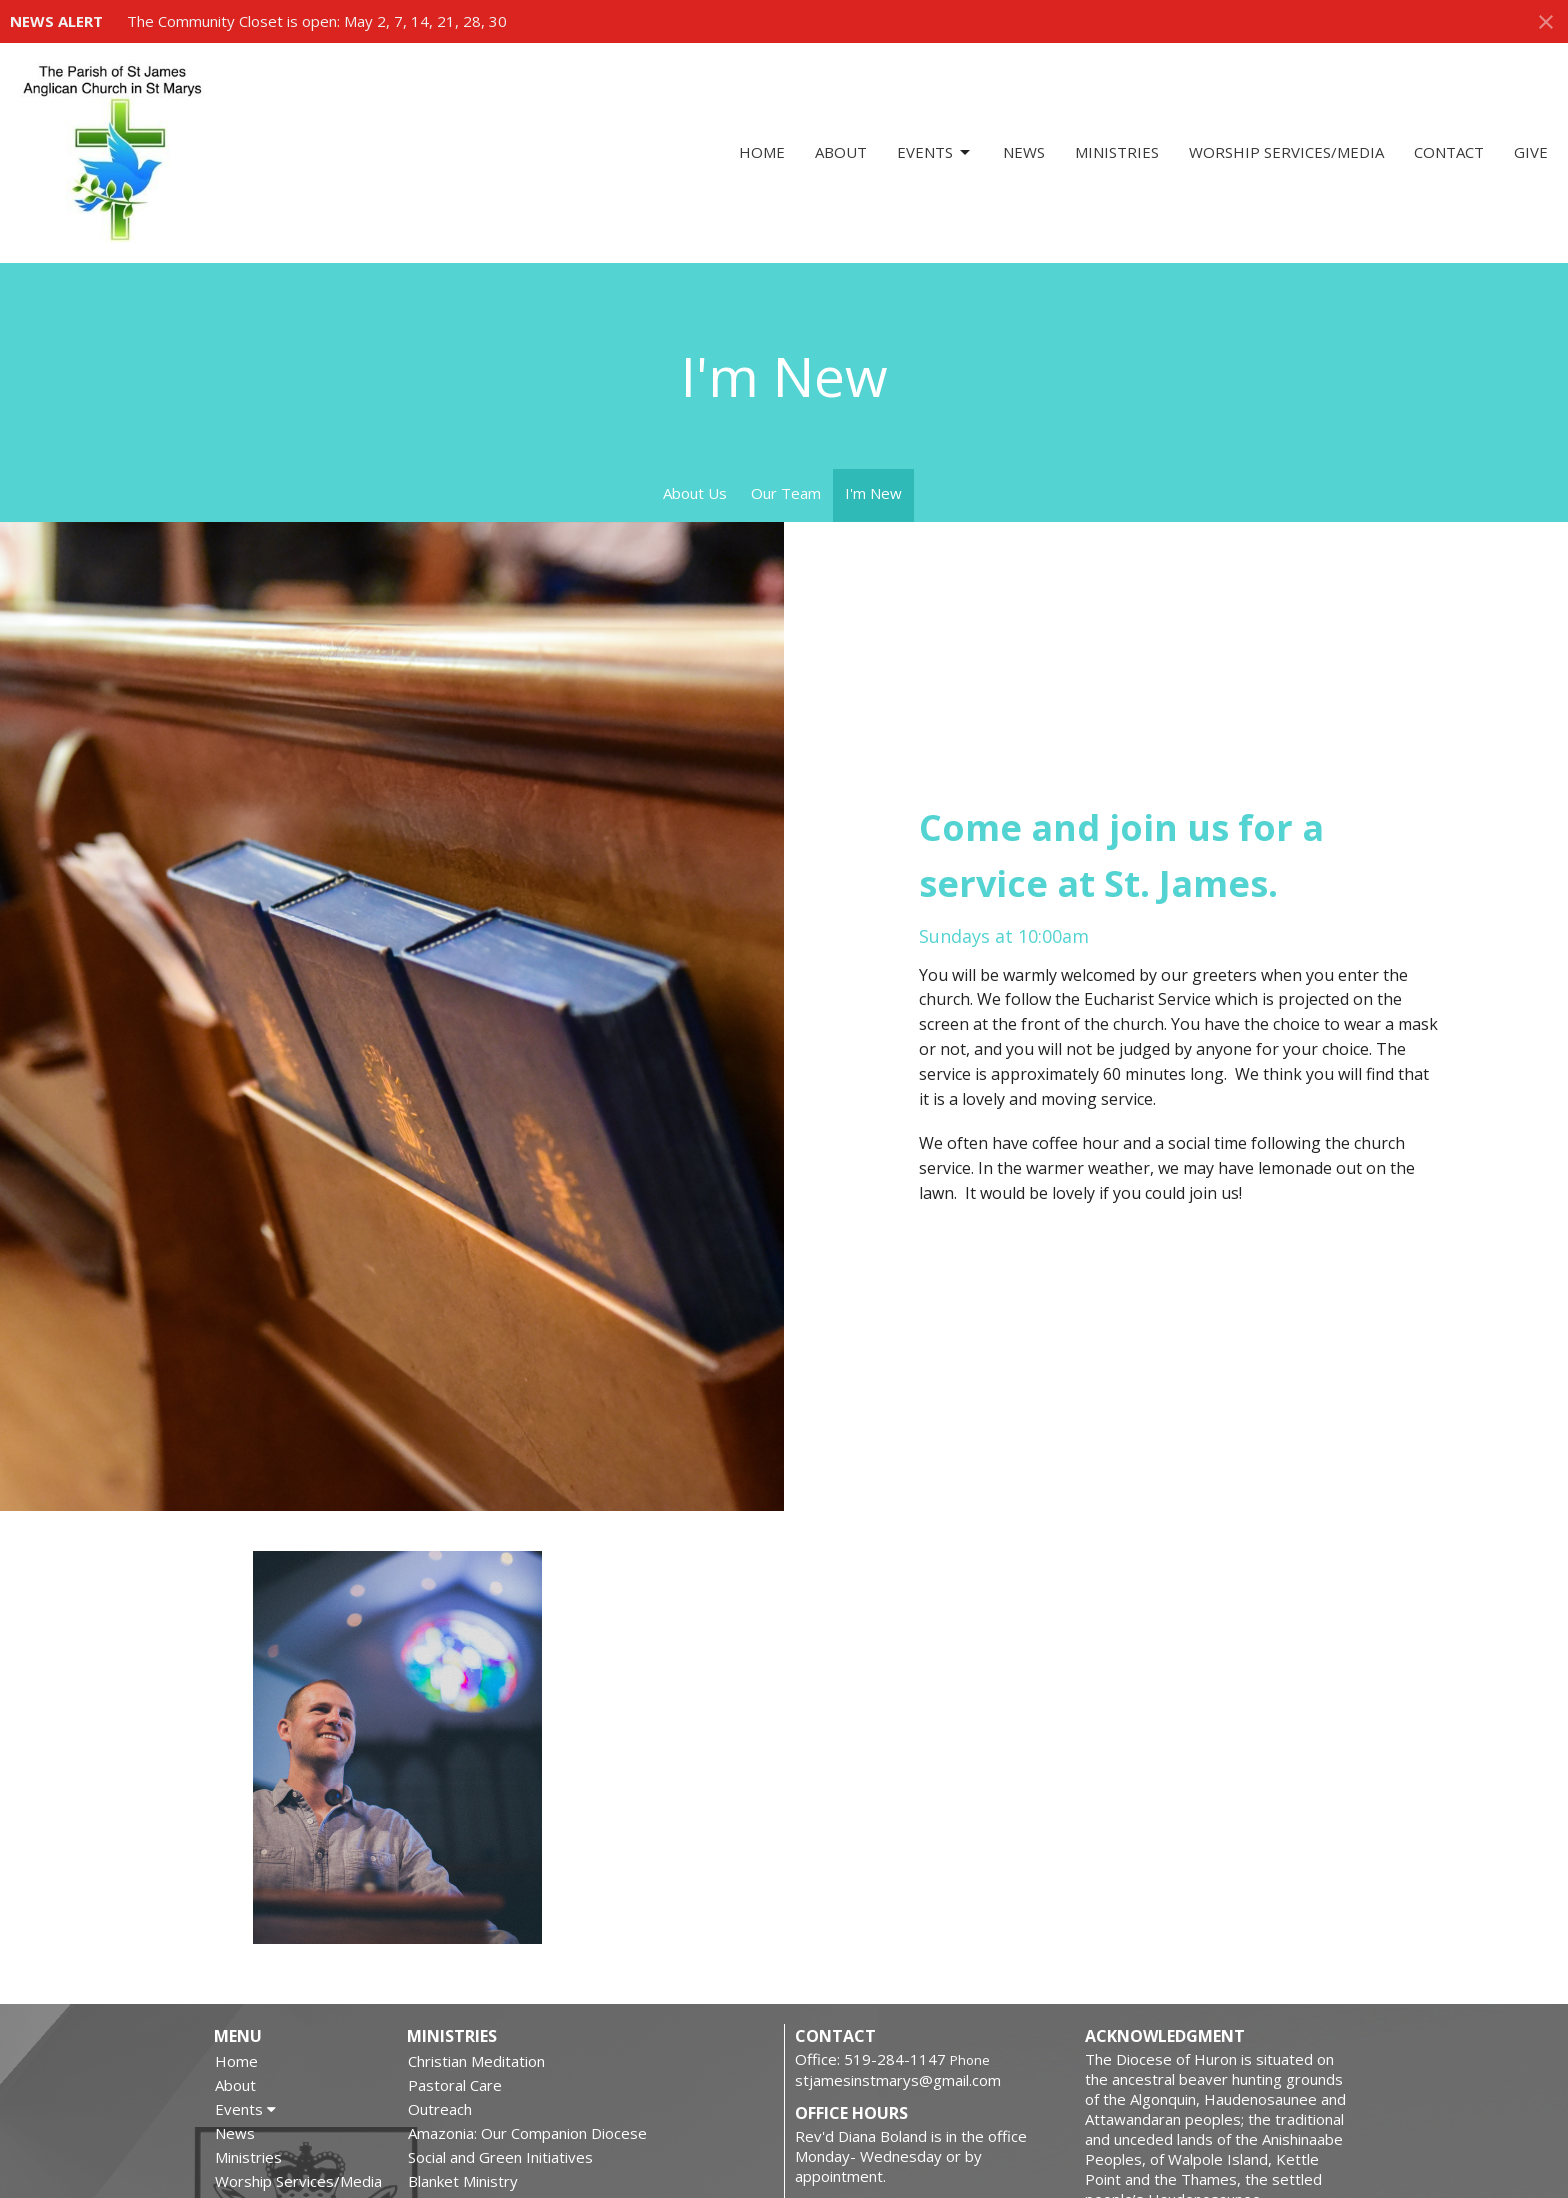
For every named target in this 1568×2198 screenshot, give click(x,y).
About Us (695, 493)
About (841, 152)
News (1024, 152)
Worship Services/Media (1286, 152)
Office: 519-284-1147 (870, 2059)
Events (935, 152)
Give (1531, 152)
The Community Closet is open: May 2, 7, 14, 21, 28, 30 (317, 21)
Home (762, 152)
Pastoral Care (455, 2085)
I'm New (873, 493)
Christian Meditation (476, 2061)
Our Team (786, 493)
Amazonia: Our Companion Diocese (527, 2133)
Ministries (1117, 152)
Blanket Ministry (463, 2181)
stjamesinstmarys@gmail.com (898, 2080)
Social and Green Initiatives (500, 2157)
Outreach (440, 2109)
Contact (1449, 152)
